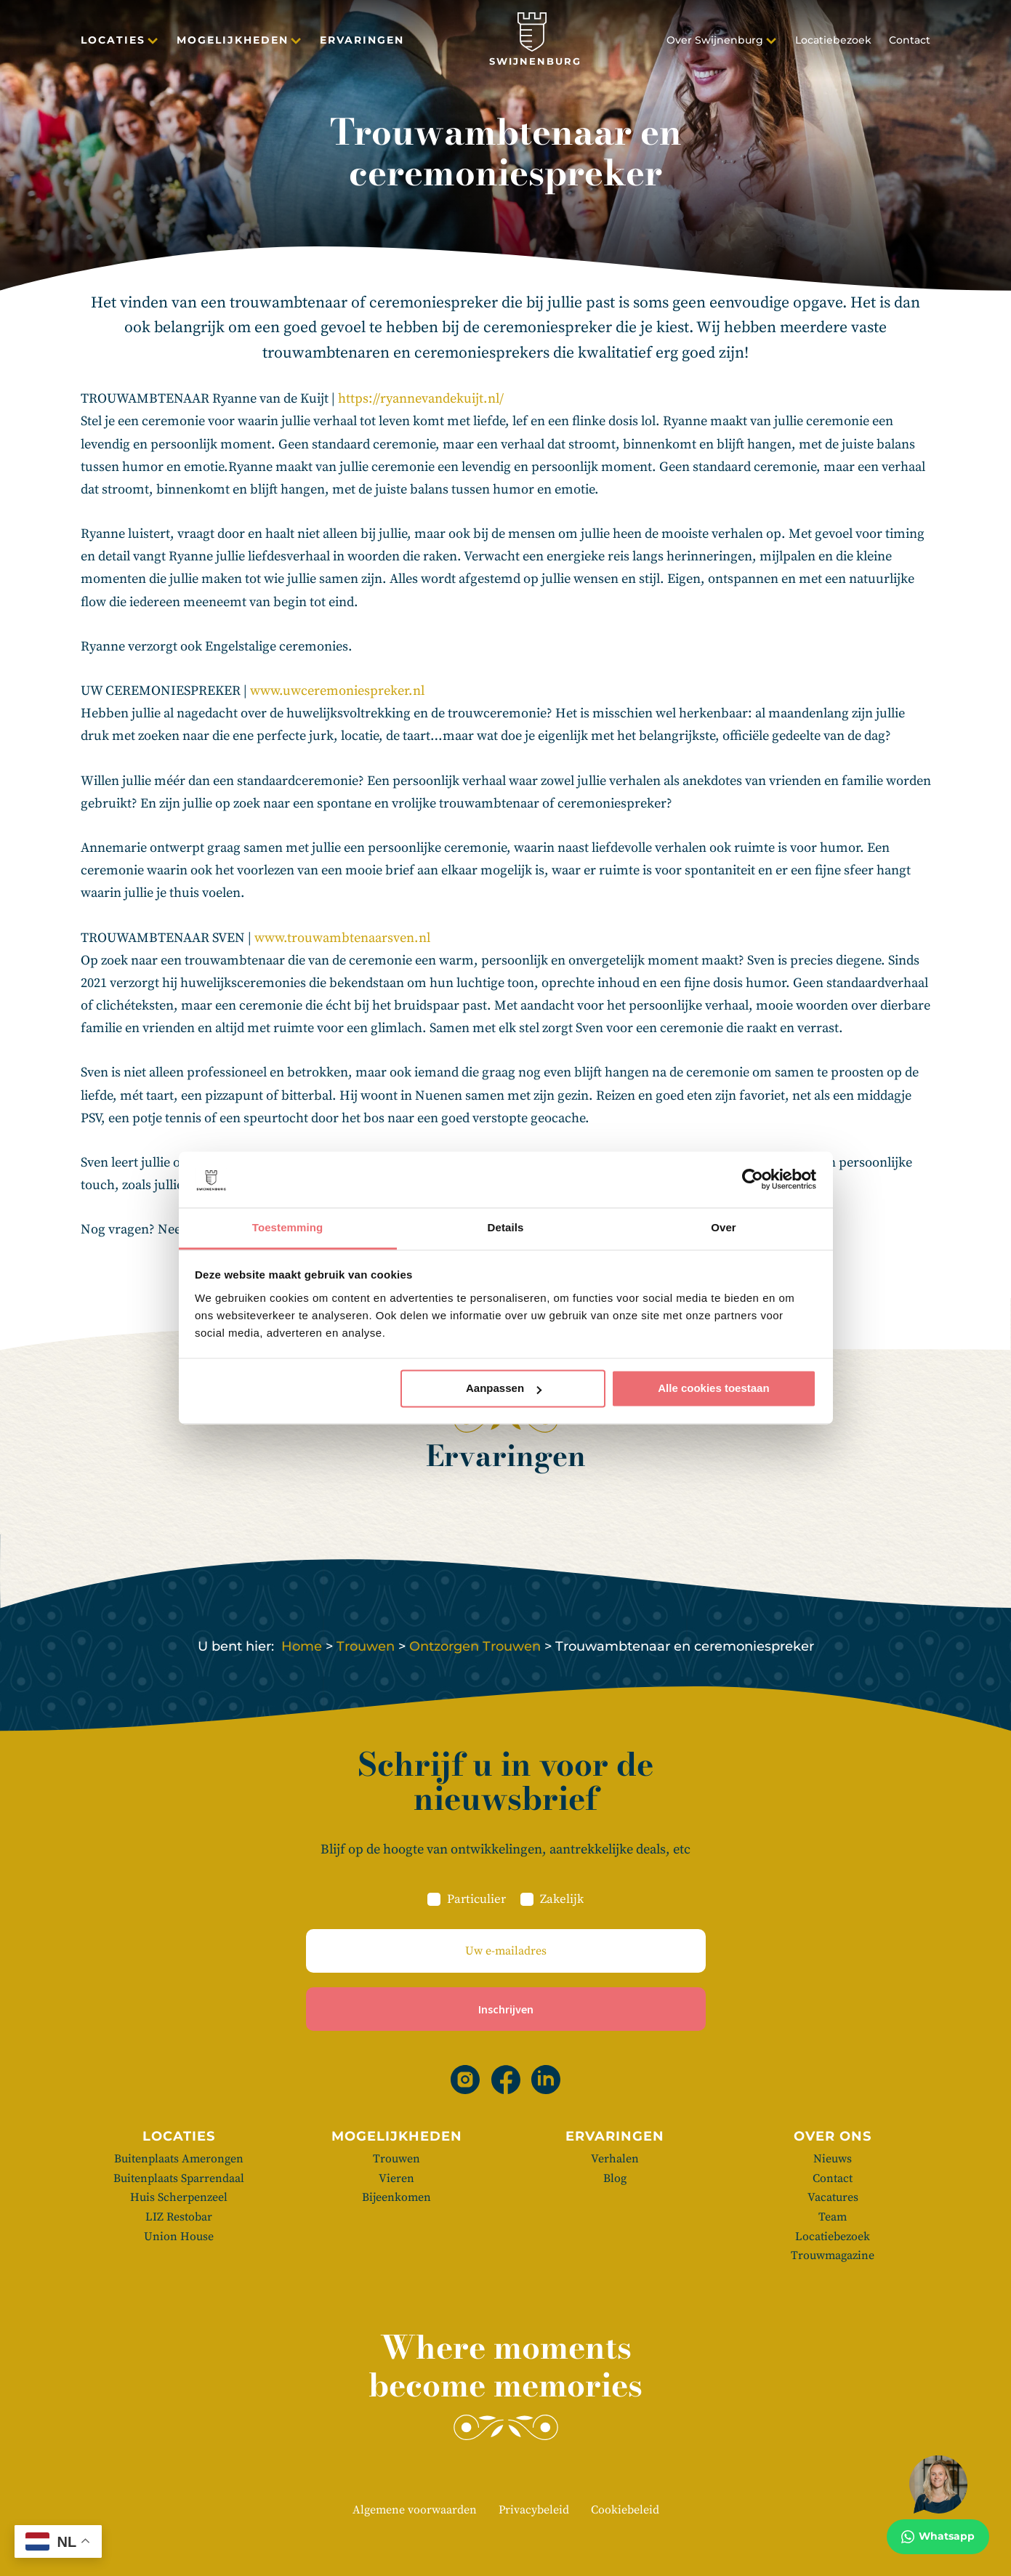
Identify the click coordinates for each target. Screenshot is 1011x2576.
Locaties (113, 43)
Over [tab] (723, 1227)
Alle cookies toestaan (713, 1388)
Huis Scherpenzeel (178, 2197)
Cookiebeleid (625, 2510)
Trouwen (366, 1646)
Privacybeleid (534, 2510)
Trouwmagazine (832, 2255)
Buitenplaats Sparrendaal (178, 2178)
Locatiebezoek (833, 43)
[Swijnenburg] (535, 42)
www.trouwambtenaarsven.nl (342, 938)
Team (832, 2216)
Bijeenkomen (396, 2197)
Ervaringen (362, 43)
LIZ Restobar (178, 2216)
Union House (179, 2236)
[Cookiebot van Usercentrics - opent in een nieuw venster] (752, 1180)
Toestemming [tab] (287, 1227)
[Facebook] (505, 2079)
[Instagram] (465, 2079)
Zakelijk (562, 1899)
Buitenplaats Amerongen (178, 2158)
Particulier (476, 1899)
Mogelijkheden (233, 43)
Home (301, 1646)
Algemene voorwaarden (415, 2510)
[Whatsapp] (938, 2504)
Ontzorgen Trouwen (475, 1646)
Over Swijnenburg (714, 43)
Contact (909, 43)
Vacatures (832, 2197)
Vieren (396, 2178)
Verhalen (615, 2158)
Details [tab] (506, 1227)
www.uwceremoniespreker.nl (337, 691)
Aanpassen (503, 1388)
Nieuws (832, 2158)
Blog (615, 2178)
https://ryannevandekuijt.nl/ (421, 398)
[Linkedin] (545, 2079)
